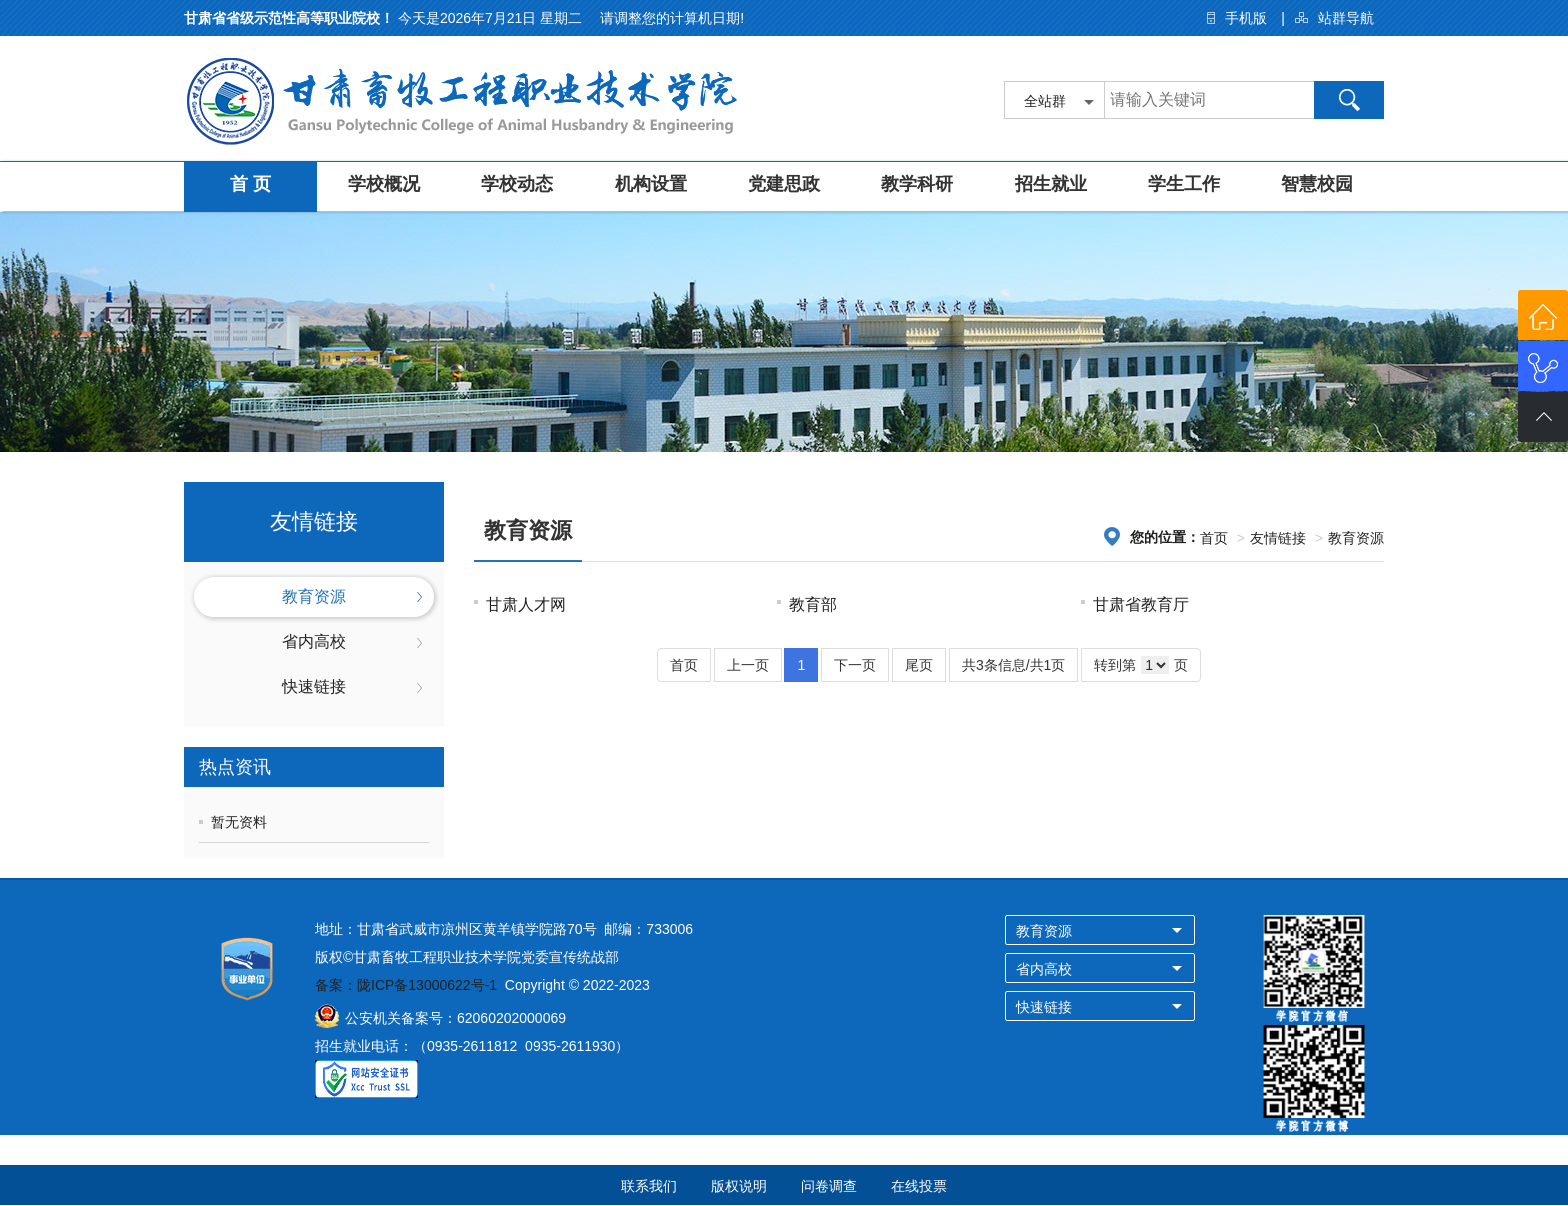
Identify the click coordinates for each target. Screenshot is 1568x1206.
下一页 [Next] (855, 665)
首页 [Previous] (684, 665)
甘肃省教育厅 (1141, 604)
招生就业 (1051, 184)
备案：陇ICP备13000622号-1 (406, 985)
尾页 (919, 665)
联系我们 (649, 1186)
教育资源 (314, 596)
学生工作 (1184, 184)
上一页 (748, 665)
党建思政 (784, 184)
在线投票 (919, 1186)
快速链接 (314, 686)
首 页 (250, 184)
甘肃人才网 (526, 604)
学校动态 (517, 184)
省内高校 (314, 641)
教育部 (813, 604)
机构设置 (651, 184)
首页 (1214, 538)
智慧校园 (1317, 184)
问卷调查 (829, 1186)
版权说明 (739, 1186)
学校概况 (384, 184)
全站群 (1045, 101)
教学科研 (917, 184)
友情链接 (1278, 538)
